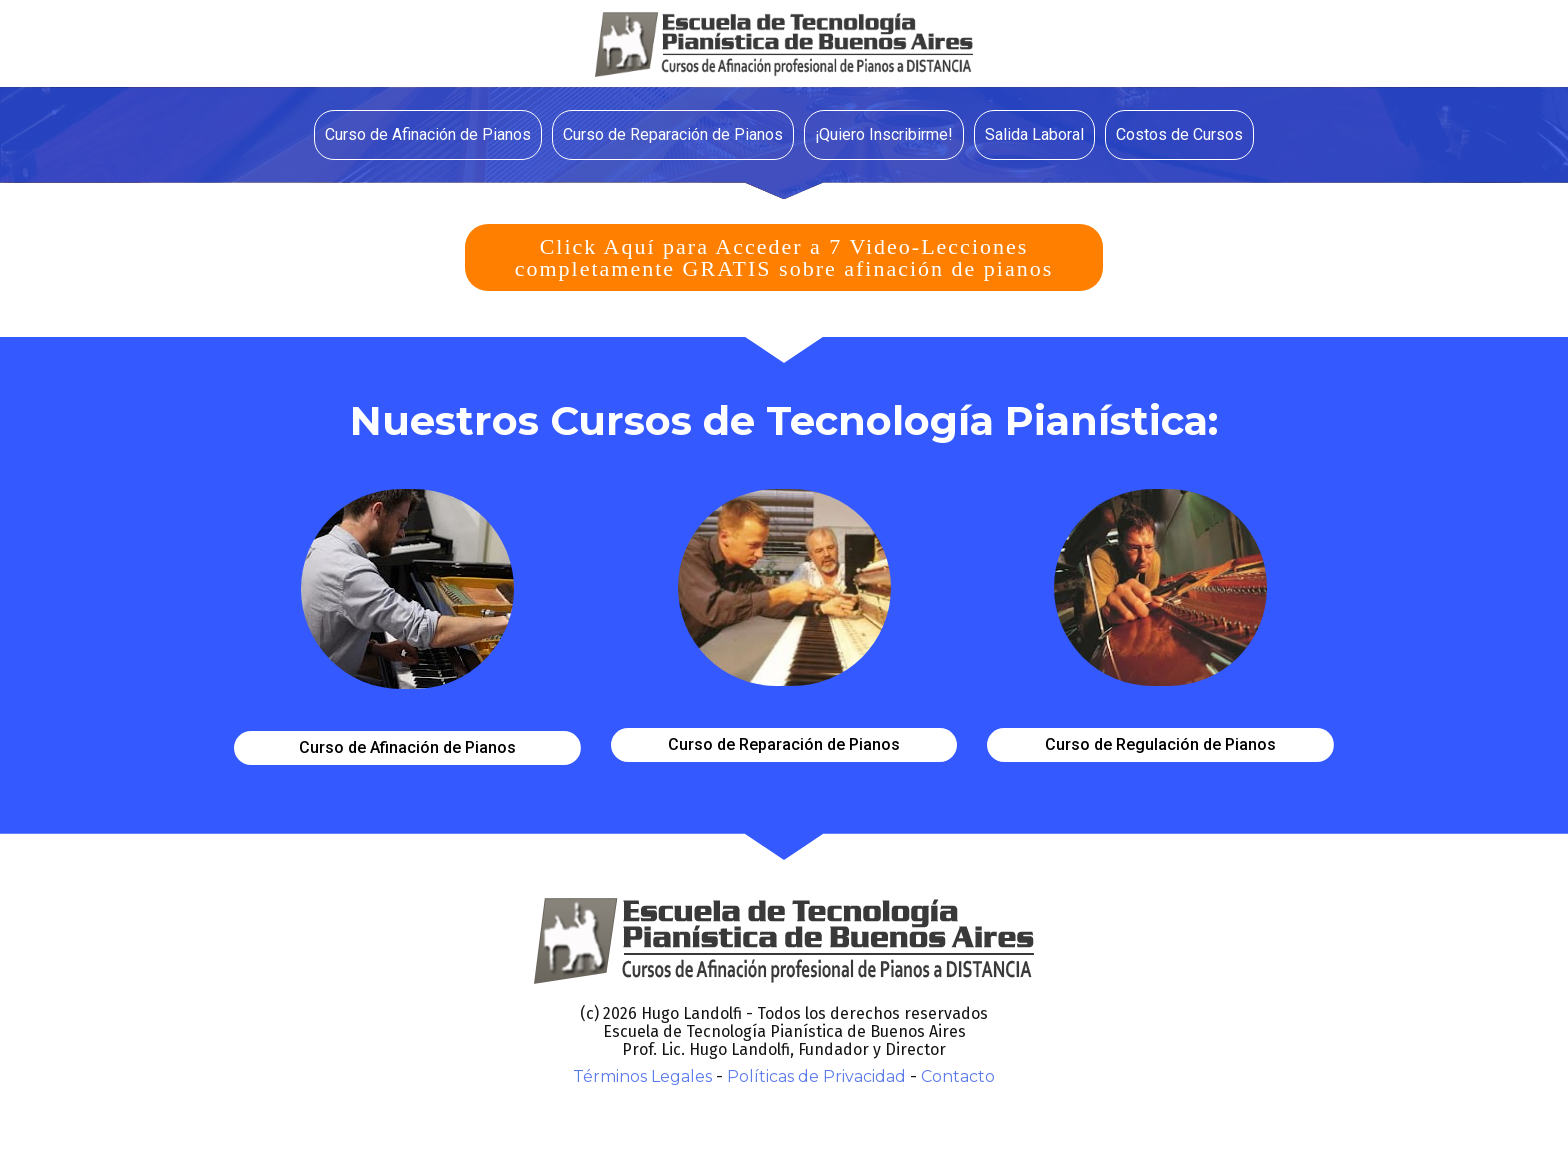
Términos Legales (642, 1076)
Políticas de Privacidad (816, 1076)
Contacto (958, 1076)
